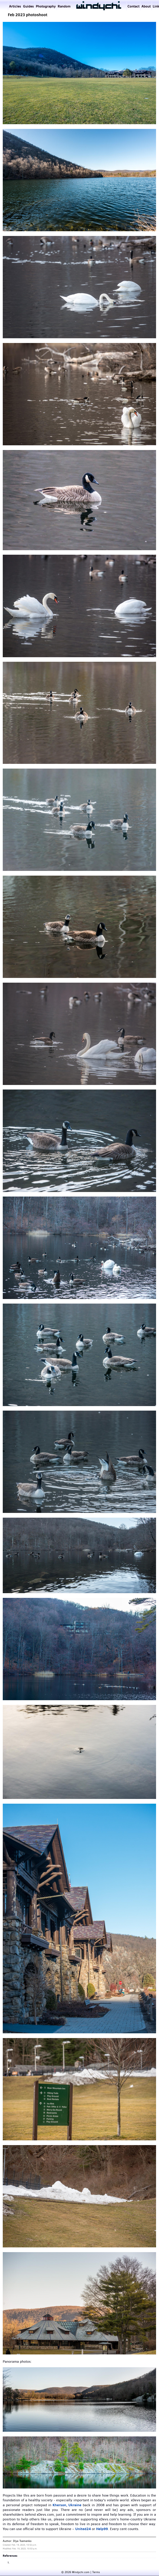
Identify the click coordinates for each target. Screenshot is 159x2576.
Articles (15, 6)
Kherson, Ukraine (67, 2504)
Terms (96, 2572)
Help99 (102, 2528)
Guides (28, 6)
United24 (83, 2528)
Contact (133, 6)
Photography (46, 6)
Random (64, 6)
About (146, 6)
